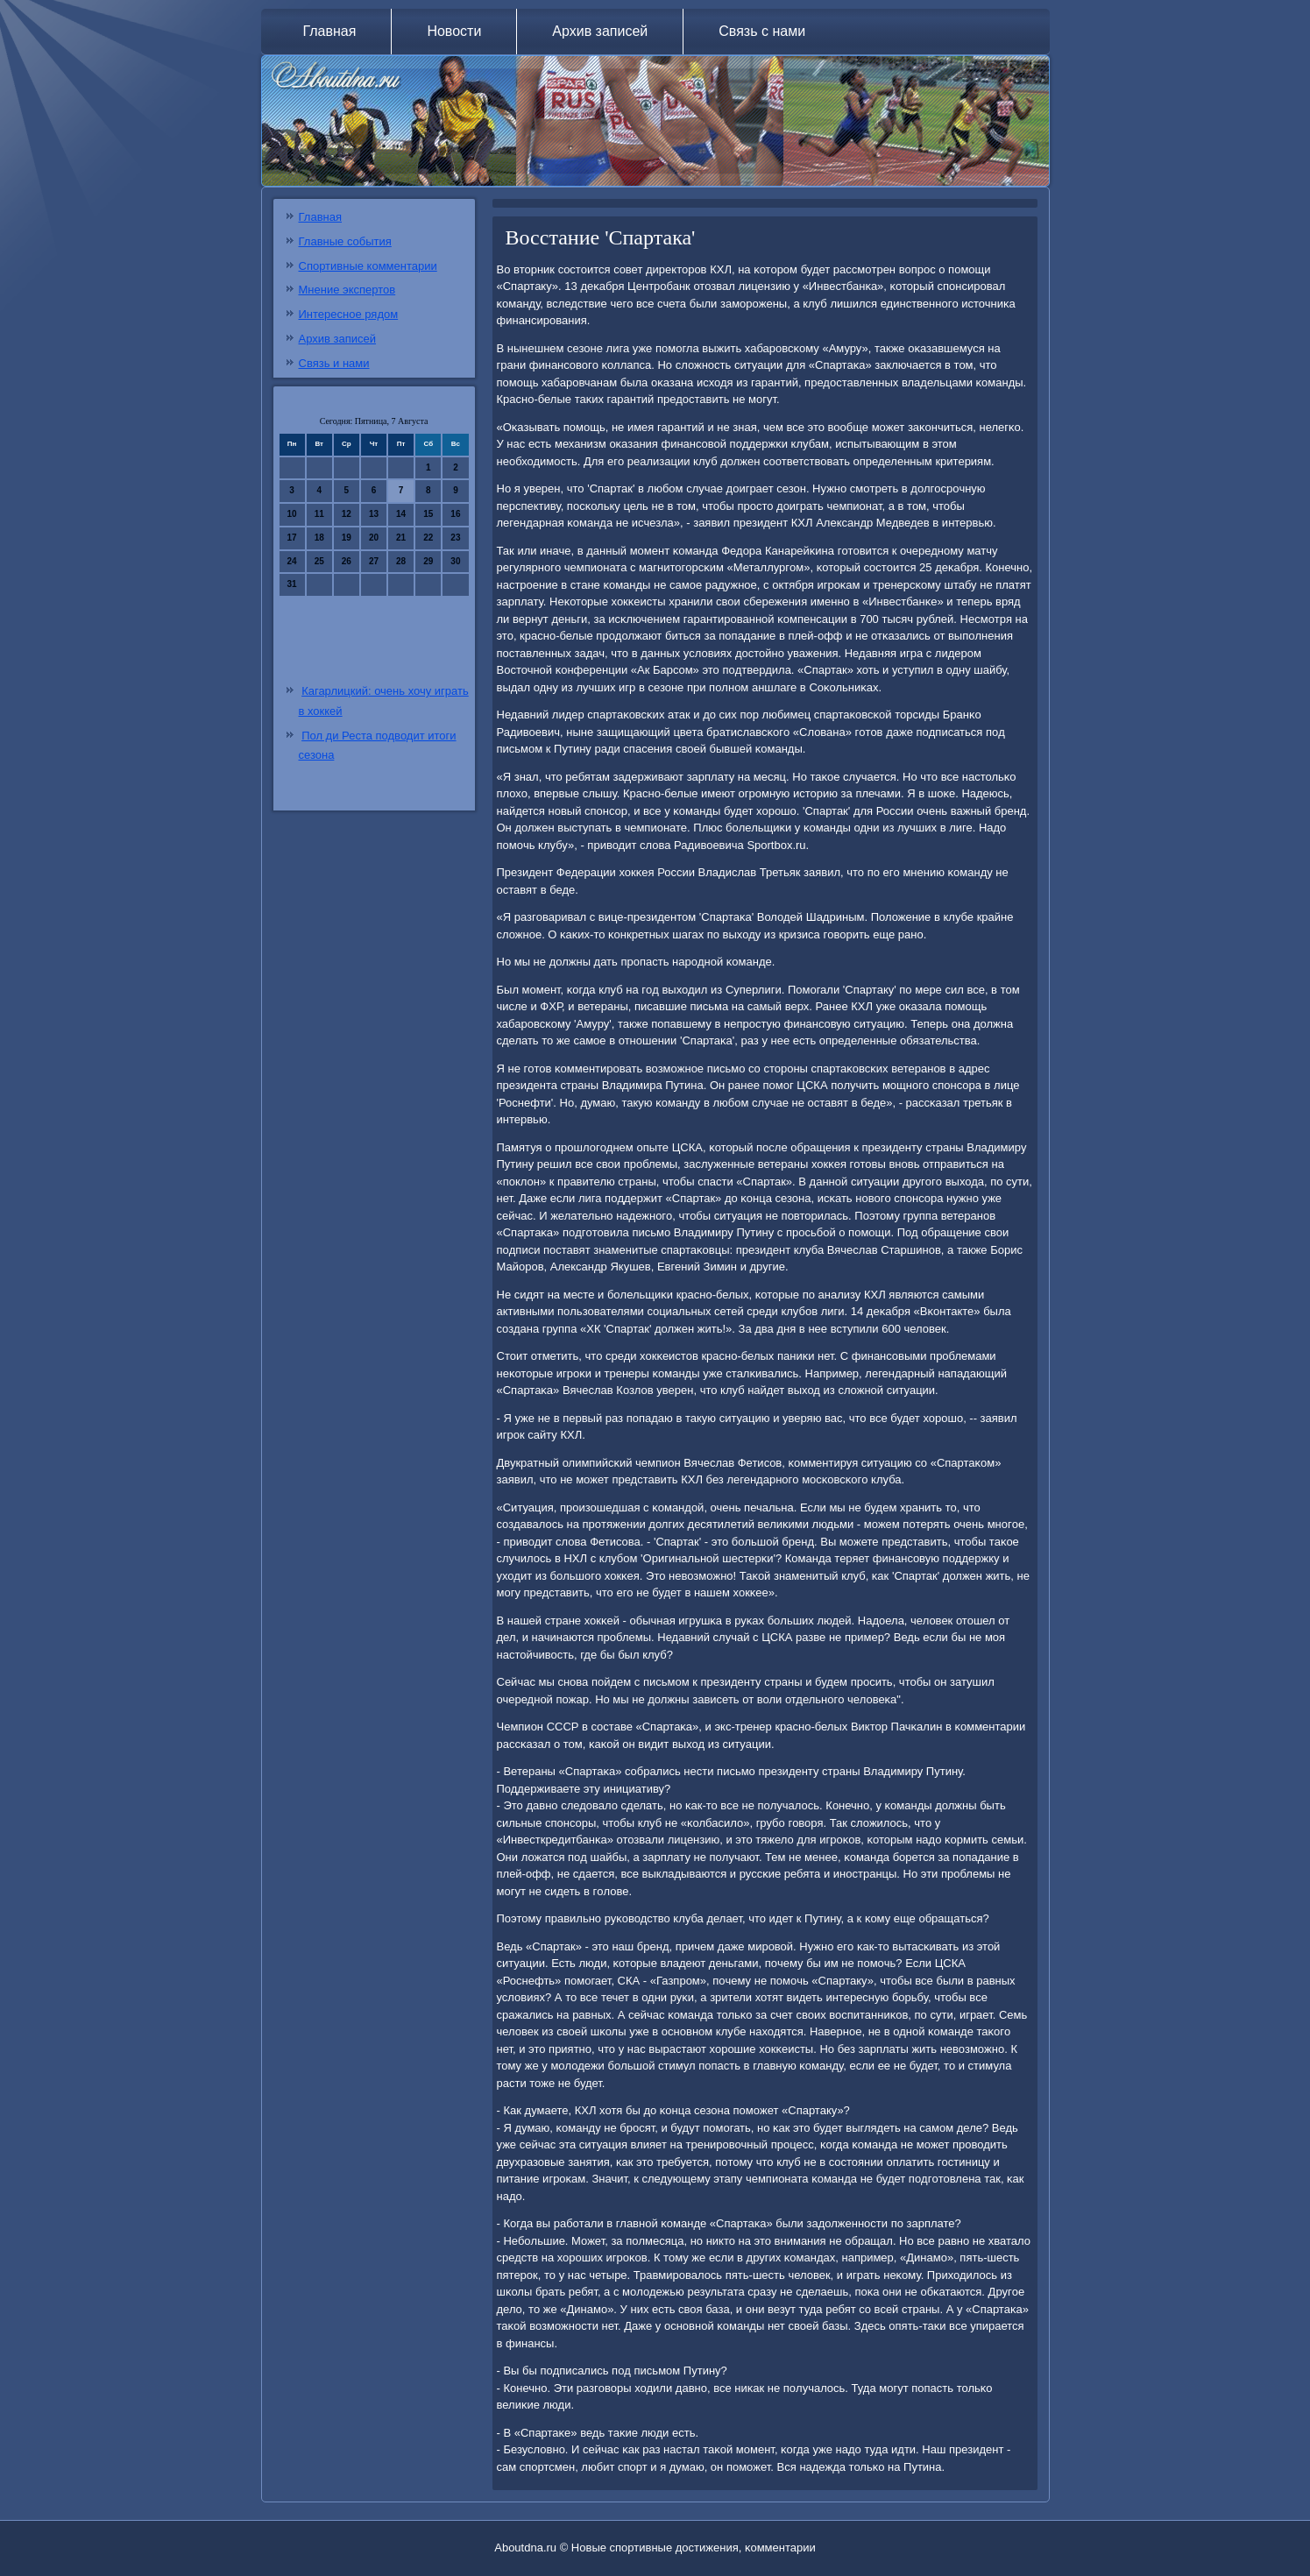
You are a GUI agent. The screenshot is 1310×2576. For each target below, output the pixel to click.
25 (319, 561)
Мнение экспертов (347, 289)
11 (319, 514)
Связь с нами (762, 31)
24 (292, 561)
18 (319, 537)
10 (292, 514)
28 (401, 561)
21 (401, 537)
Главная (330, 31)
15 (428, 514)
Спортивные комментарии (368, 265)
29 (428, 561)
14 (401, 514)
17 (292, 537)
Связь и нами (334, 363)
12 (346, 514)
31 (292, 584)
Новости (454, 31)
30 (455, 561)
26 (346, 561)
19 (346, 537)
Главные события (345, 241)
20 (374, 537)
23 (455, 537)
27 (374, 561)
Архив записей (600, 31)
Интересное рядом (349, 314)
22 (428, 537)
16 (455, 514)
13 (374, 514)
